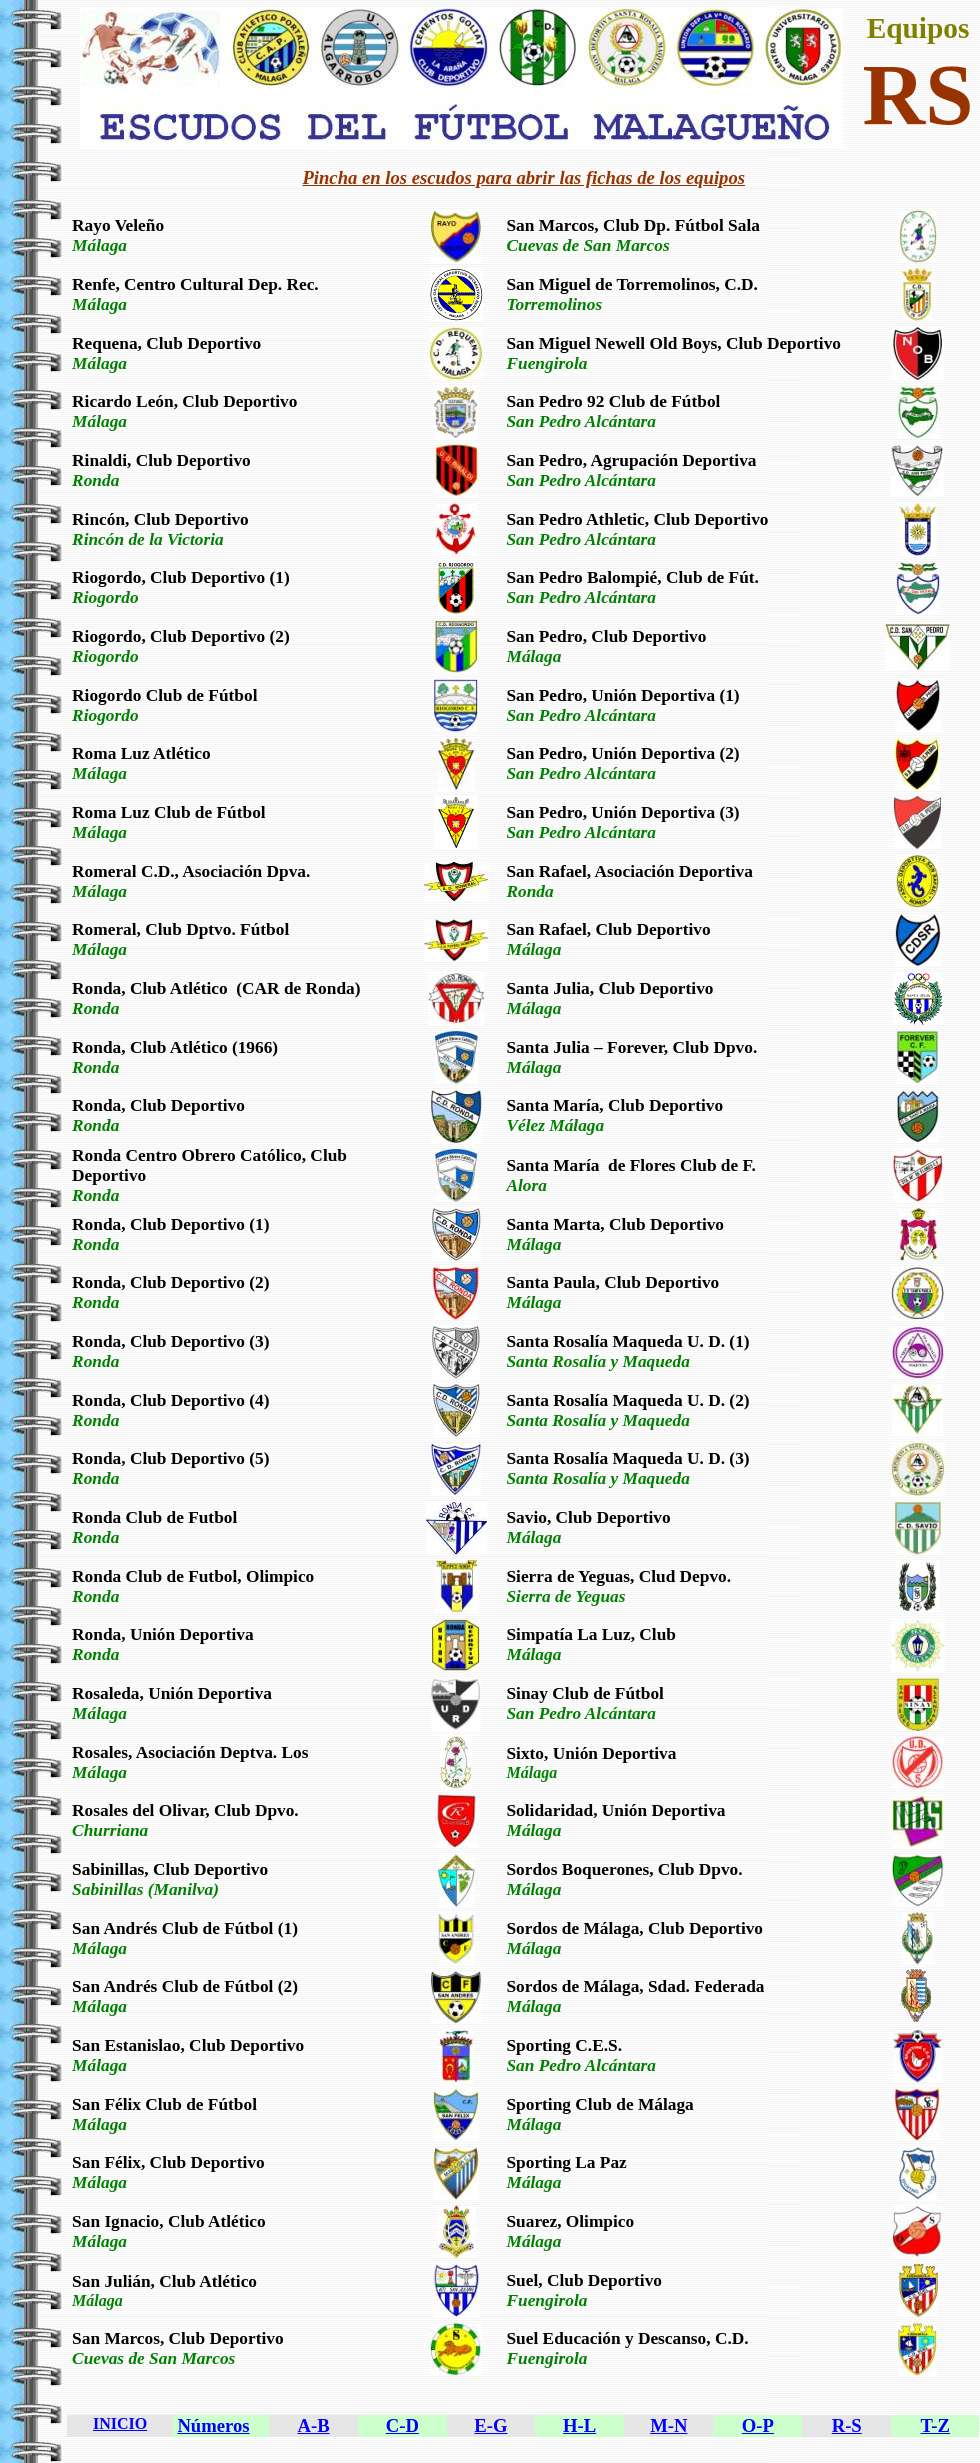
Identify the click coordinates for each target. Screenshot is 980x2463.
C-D (402, 2425)
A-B (314, 2425)
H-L (579, 2425)
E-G (490, 2425)
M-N (668, 2425)
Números (213, 2425)
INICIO (120, 2423)
